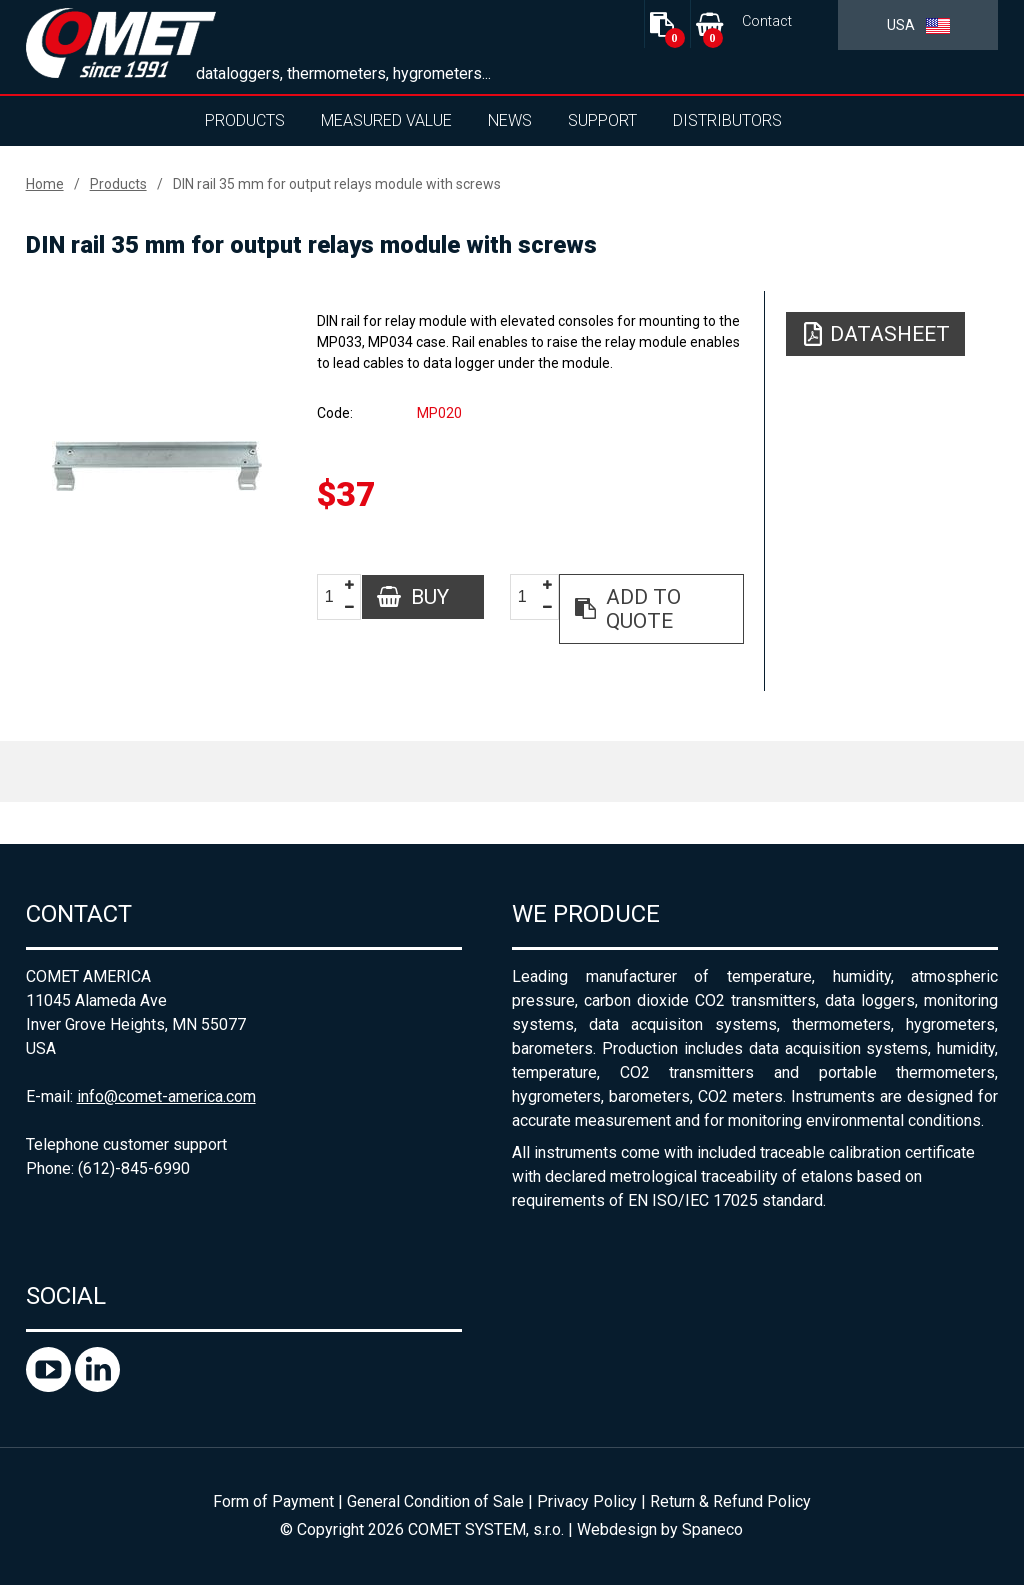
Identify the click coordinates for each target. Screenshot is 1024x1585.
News (510, 120)
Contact (767, 21)
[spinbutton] (337, 597)
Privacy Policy (587, 1501)
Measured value (386, 120)
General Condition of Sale (435, 1501)
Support (602, 120)
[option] (157, 466)
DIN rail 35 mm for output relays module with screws (337, 184)
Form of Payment (273, 1501)
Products (245, 120)
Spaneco (712, 1529)
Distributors (727, 120)
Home (45, 184)
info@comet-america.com (166, 1096)
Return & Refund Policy (730, 1501)
